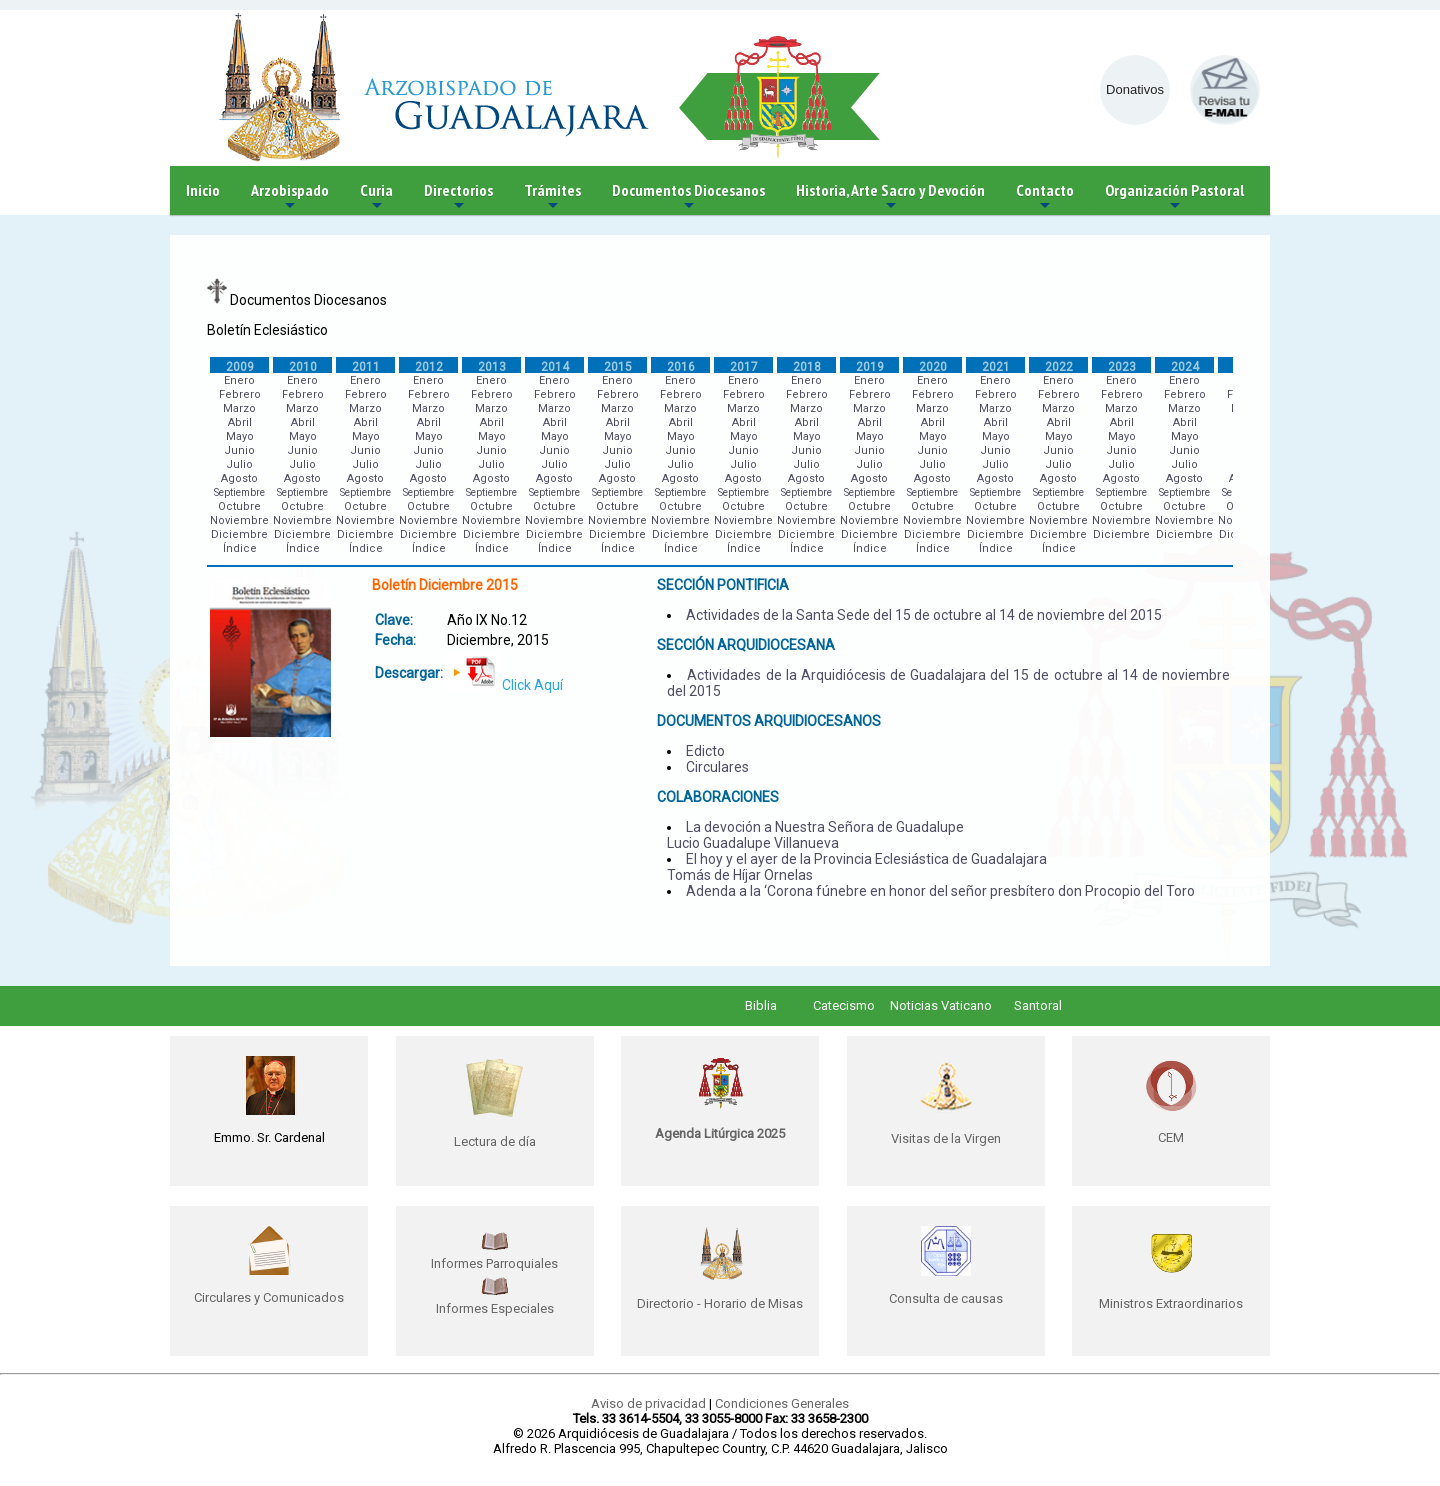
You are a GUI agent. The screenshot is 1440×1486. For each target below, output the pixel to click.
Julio (239, 464)
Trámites (552, 197)
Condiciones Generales (782, 1403)
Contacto (1045, 197)
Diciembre (239, 534)
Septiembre (239, 492)
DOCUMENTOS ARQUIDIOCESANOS (769, 721)
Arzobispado (290, 197)
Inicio (203, 190)
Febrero (240, 394)
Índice (240, 548)
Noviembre (239, 520)
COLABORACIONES (718, 797)
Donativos (1135, 89)
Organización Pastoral (1174, 197)
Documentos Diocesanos (688, 197)
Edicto (705, 751)
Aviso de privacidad (648, 1403)
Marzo (239, 408)
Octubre (239, 506)
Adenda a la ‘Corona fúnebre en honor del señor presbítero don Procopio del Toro (940, 891)
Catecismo (844, 1005)
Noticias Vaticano (941, 1005)
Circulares (717, 767)
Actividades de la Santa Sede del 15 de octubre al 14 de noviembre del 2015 (924, 615)
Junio (239, 450)
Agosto (239, 478)
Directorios (458, 197)
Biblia (761, 1005)
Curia (376, 197)
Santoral (1038, 1005)
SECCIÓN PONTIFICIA (723, 585)
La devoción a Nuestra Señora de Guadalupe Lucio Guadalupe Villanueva (815, 835)
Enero (239, 380)
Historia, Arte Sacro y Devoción (890, 197)
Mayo (240, 436)
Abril (240, 422)
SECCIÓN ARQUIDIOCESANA (746, 645)
